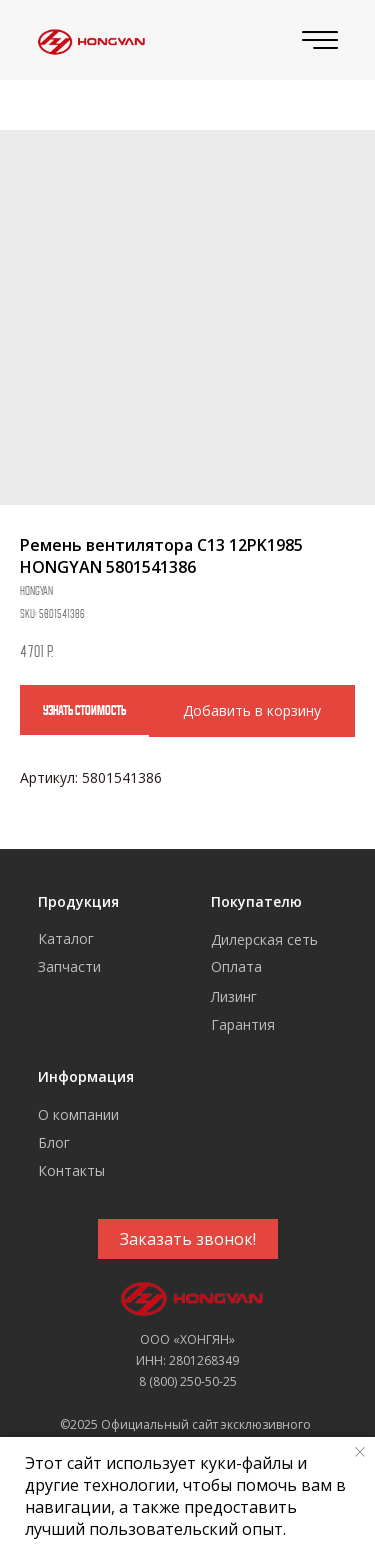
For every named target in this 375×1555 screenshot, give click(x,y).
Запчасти (69, 966)
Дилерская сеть (264, 939)
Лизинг (234, 996)
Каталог (66, 938)
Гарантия (243, 1024)
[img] (88, 40)
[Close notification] (360, 1452)
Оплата (236, 966)
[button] (188, 1239)
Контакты (71, 1170)
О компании (78, 1114)
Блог (54, 1142)
